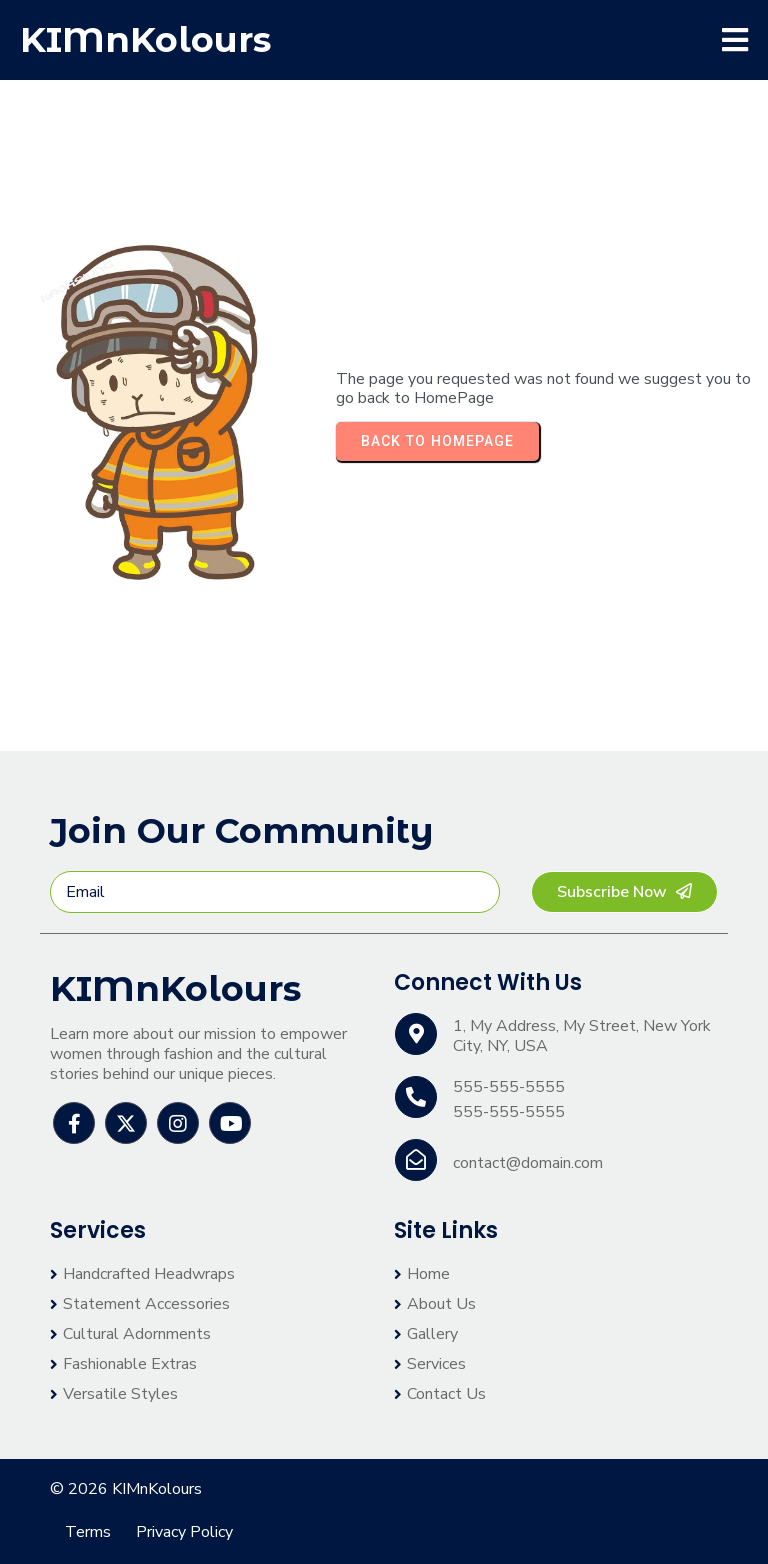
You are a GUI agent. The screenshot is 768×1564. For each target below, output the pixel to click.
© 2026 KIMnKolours (126, 1489)
